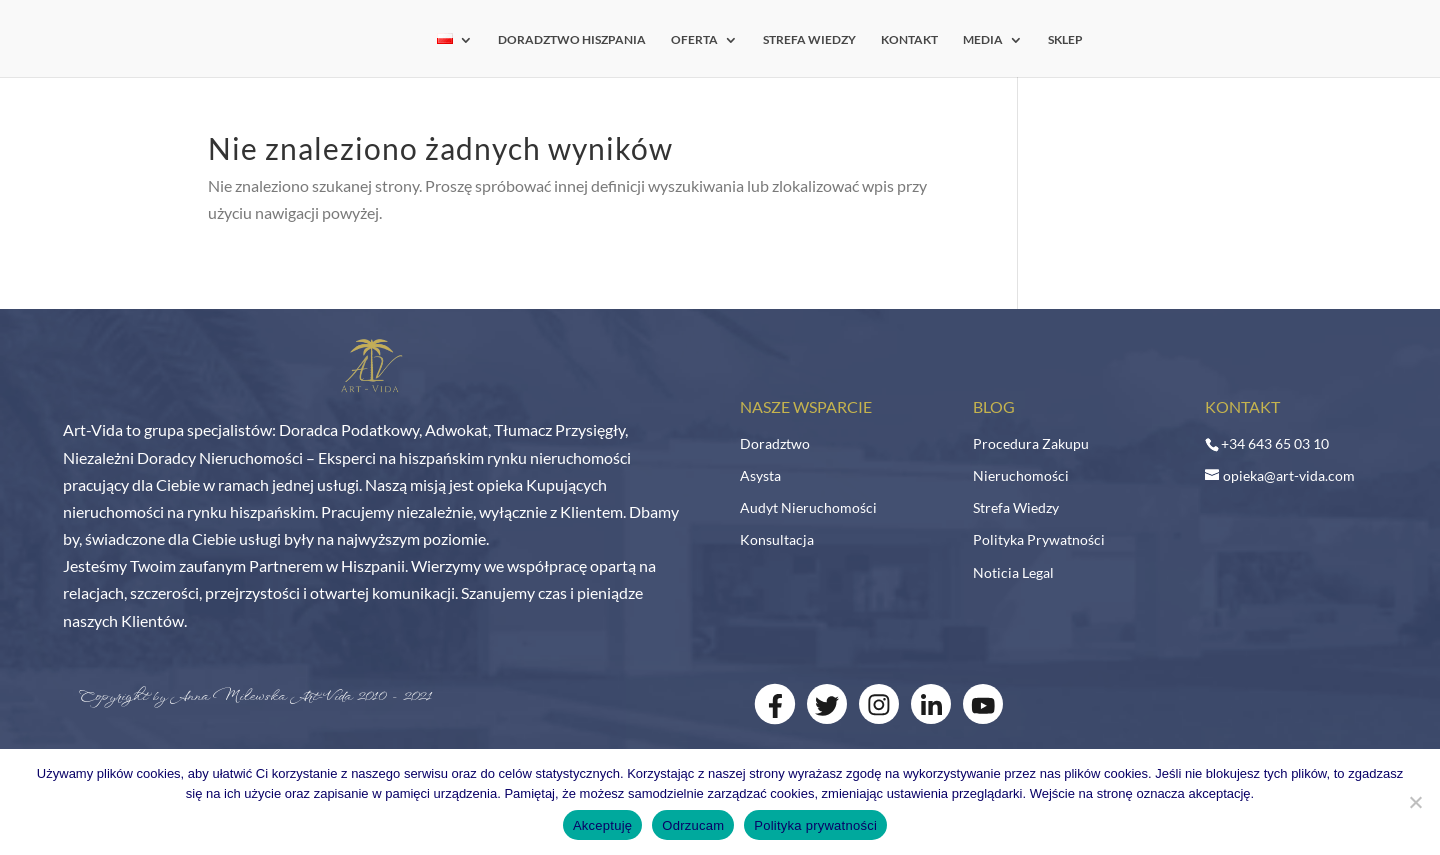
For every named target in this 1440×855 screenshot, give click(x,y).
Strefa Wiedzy (1016, 507)
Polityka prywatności (815, 825)
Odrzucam (693, 825)
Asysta (760, 475)
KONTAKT (909, 40)
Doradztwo (775, 443)
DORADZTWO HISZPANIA (572, 40)
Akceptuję (602, 825)
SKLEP (1065, 40)
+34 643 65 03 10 (1275, 443)
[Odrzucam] (1415, 802)
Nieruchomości (1021, 475)
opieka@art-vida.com (1289, 475)
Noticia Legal (1013, 572)
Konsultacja (777, 539)
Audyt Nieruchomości (808, 507)
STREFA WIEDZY (809, 40)
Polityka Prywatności (1039, 539)
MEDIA (983, 40)
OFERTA (694, 40)
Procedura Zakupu (1031, 443)
